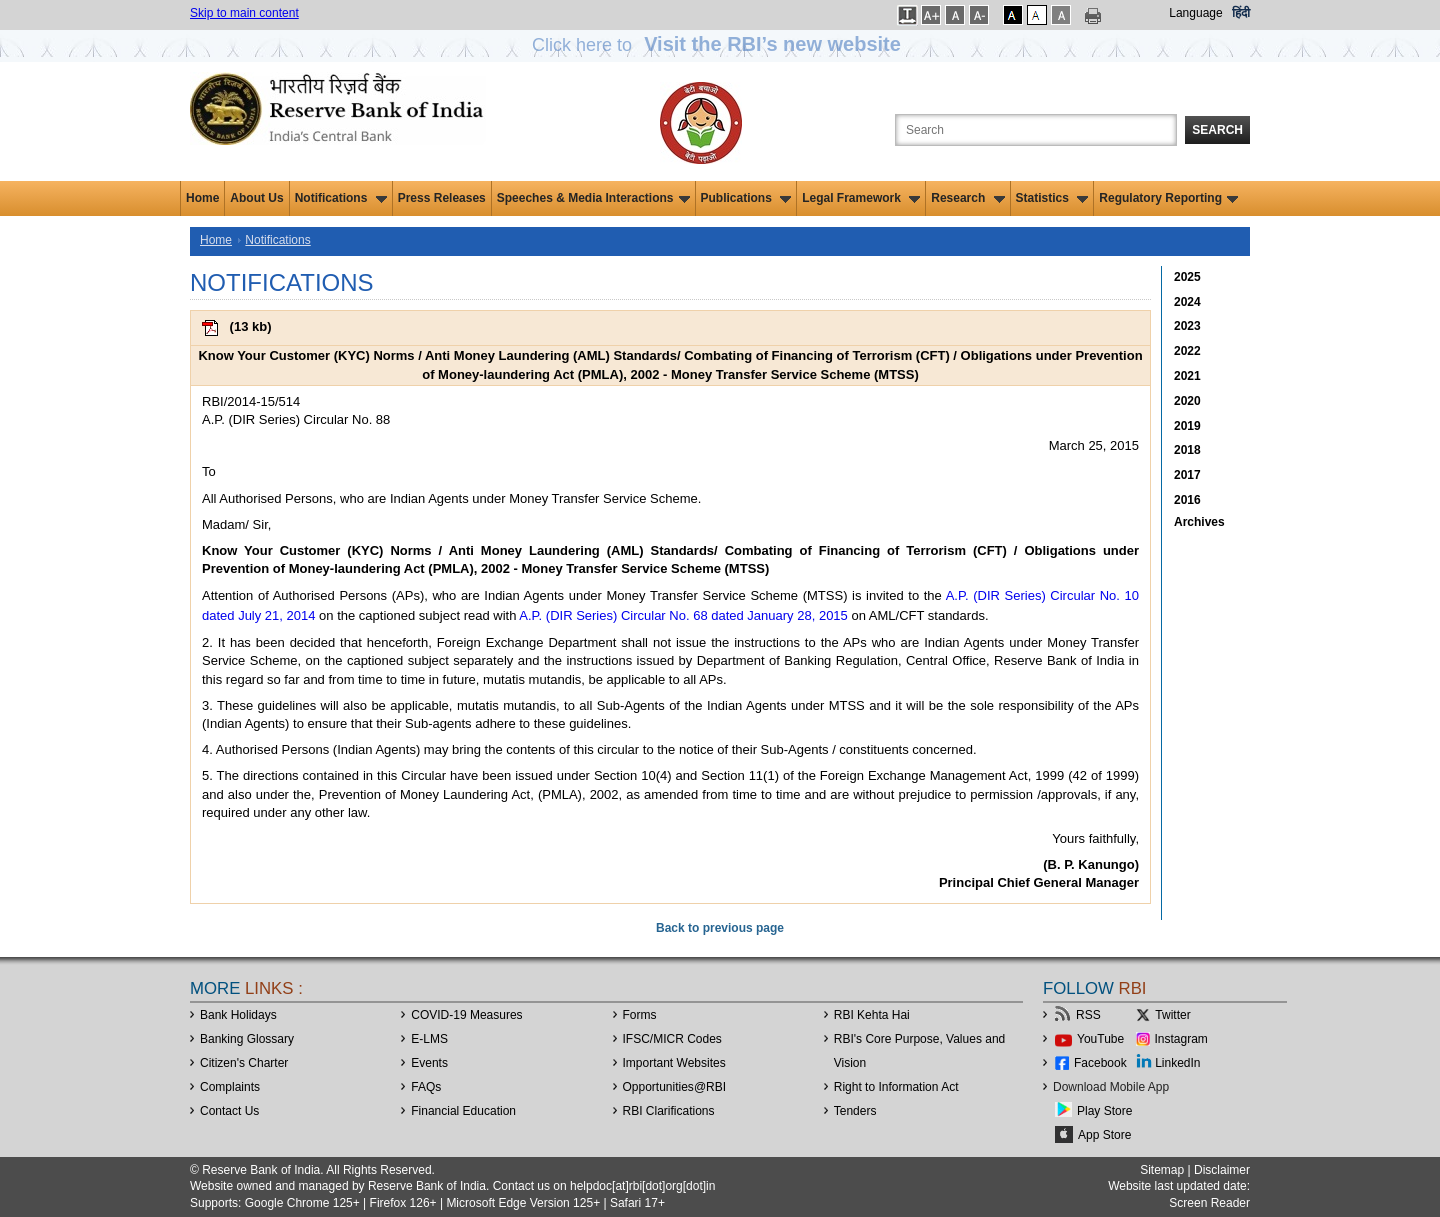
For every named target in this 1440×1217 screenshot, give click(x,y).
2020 (1187, 401)
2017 (1187, 475)
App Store (1104, 1135)
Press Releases (442, 198)
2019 (1187, 426)
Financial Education (463, 1111)
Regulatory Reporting (1168, 198)
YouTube (1100, 1039)
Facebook (1100, 1063)
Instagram (1181, 1039)
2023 (1187, 326)
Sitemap (1162, 1170)
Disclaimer (1222, 1170)
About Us (256, 198)
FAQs (426, 1087)
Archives (1199, 522)
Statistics (1052, 198)
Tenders (855, 1111)
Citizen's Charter (244, 1063)
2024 (1187, 302)
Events (429, 1063)
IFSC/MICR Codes (672, 1039)
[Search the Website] (1036, 130)
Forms (640, 1015)
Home (202, 198)
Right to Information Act (896, 1087)
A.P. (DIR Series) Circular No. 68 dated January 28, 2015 (683, 615)
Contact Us (229, 1111)
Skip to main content (244, 13)
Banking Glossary (247, 1039)
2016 (1187, 500)
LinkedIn (1177, 1063)
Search (1217, 130)
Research (967, 198)
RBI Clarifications (669, 1111)
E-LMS (429, 1039)
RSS (1088, 1015)
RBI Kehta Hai (872, 1015)
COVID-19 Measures (466, 1015)
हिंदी (1241, 13)
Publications (746, 198)
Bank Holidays (238, 1015)
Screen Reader (1209, 1203)
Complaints (230, 1087)
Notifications (341, 198)
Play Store (1104, 1111)
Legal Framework (861, 198)
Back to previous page (720, 928)
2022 (1187, 351)
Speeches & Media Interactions (593, 198)
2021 (1187, 376)
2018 (1187, 450)
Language (1195, 13)
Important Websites (674, 1063)
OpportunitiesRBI (675, 1087)
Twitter (1172, 1015)
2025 (1187, 277)
